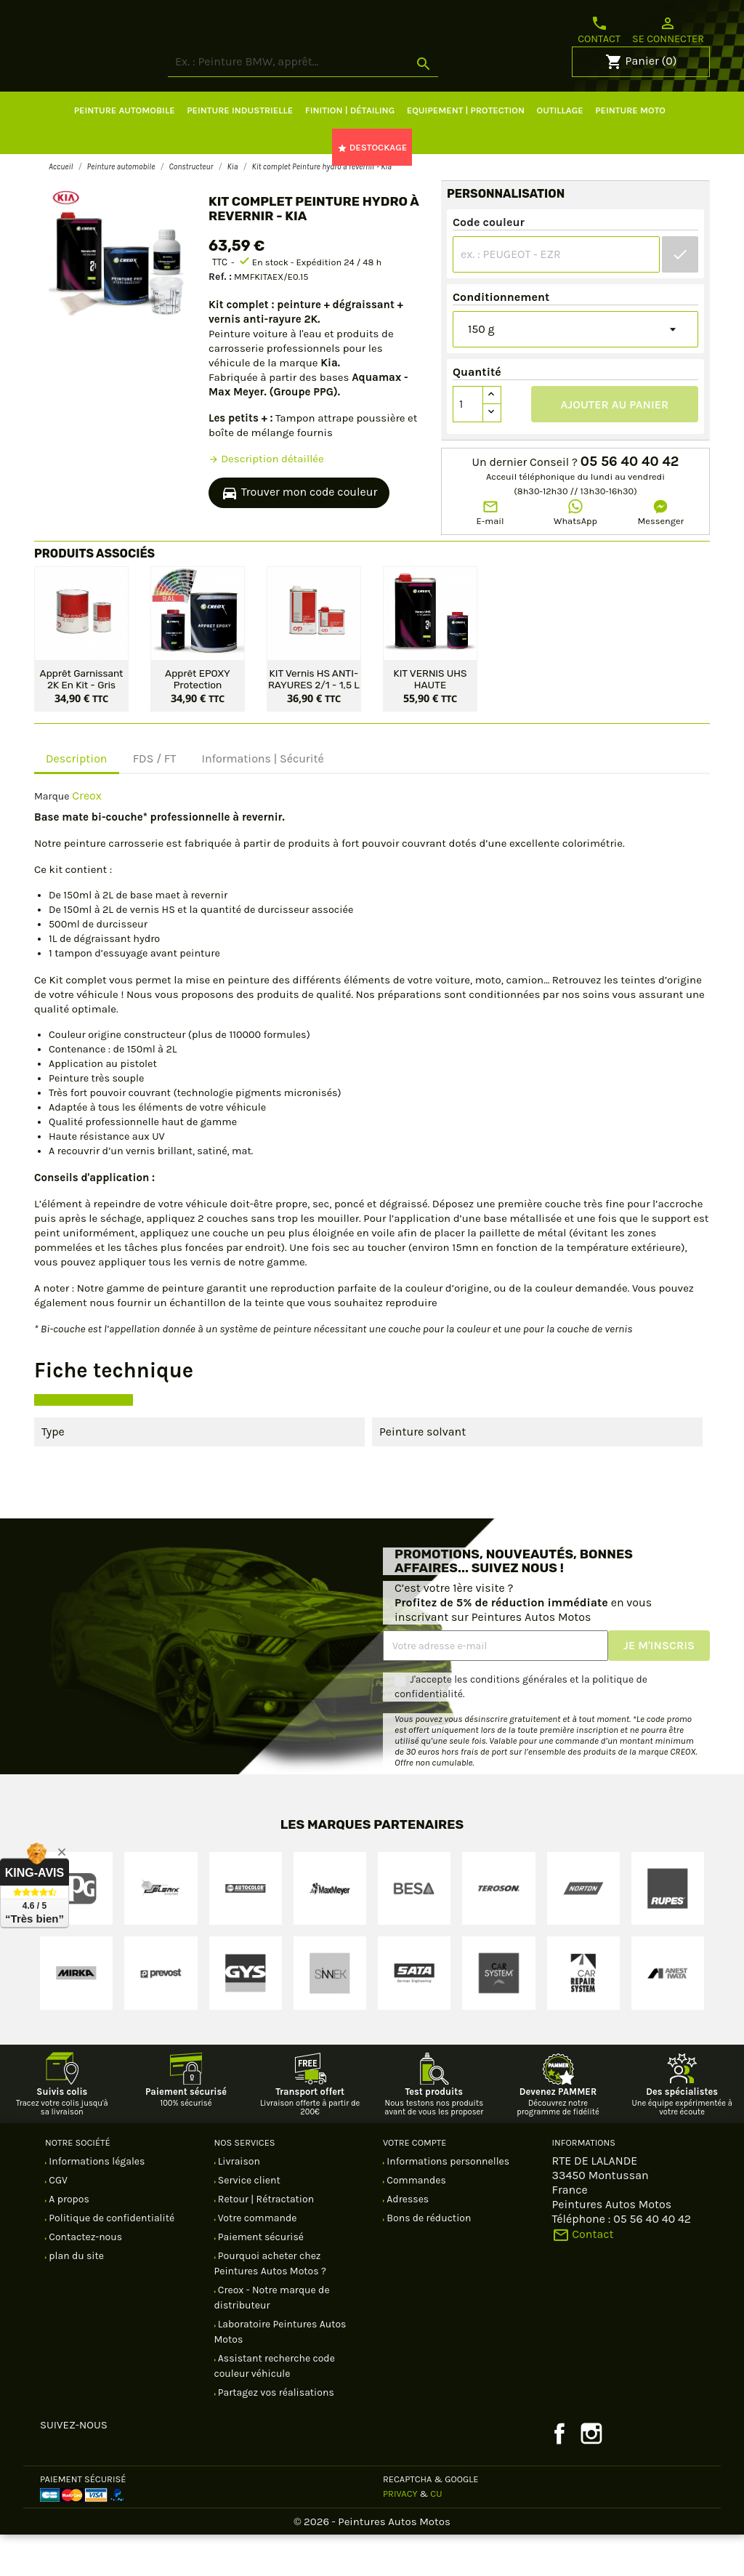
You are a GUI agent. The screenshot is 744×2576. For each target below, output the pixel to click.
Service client (248, 2221)
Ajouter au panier (615, 446)
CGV (57, 2221)
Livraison (238, 2203)
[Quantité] (468, 445)
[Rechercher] (357, 103)
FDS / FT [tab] (155, 800)
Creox (87, 837)
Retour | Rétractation (265, 2240)
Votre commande (256, 2259)
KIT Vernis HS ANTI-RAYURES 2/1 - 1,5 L (314, 719)
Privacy (400, 2534)
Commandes (415, 2221)
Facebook (559, 2475)
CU (436, 2534)
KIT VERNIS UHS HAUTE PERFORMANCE (429, 719)
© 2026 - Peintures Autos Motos (372, 2562)
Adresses (406, 2240)
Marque (51, 838)
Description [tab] (77, 800)
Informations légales (95, 2203)
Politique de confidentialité (110, 2259)
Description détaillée (266, 500)
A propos (67, 2240)
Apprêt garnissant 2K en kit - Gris (82, 719)
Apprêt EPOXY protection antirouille (197, 719)
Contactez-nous (84, 2278)
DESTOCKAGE (372, 189)
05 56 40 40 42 (630, 503)
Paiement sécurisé (260, 2278)
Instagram (591, 2475)
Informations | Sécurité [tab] (262, 800)
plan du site (75, 2297)
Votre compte (414, 2183)
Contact (599, 30)
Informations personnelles (446, 2203)
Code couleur (489, 263)
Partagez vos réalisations (275, 2434)
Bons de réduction (427, 2259)
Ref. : (220, 318)
